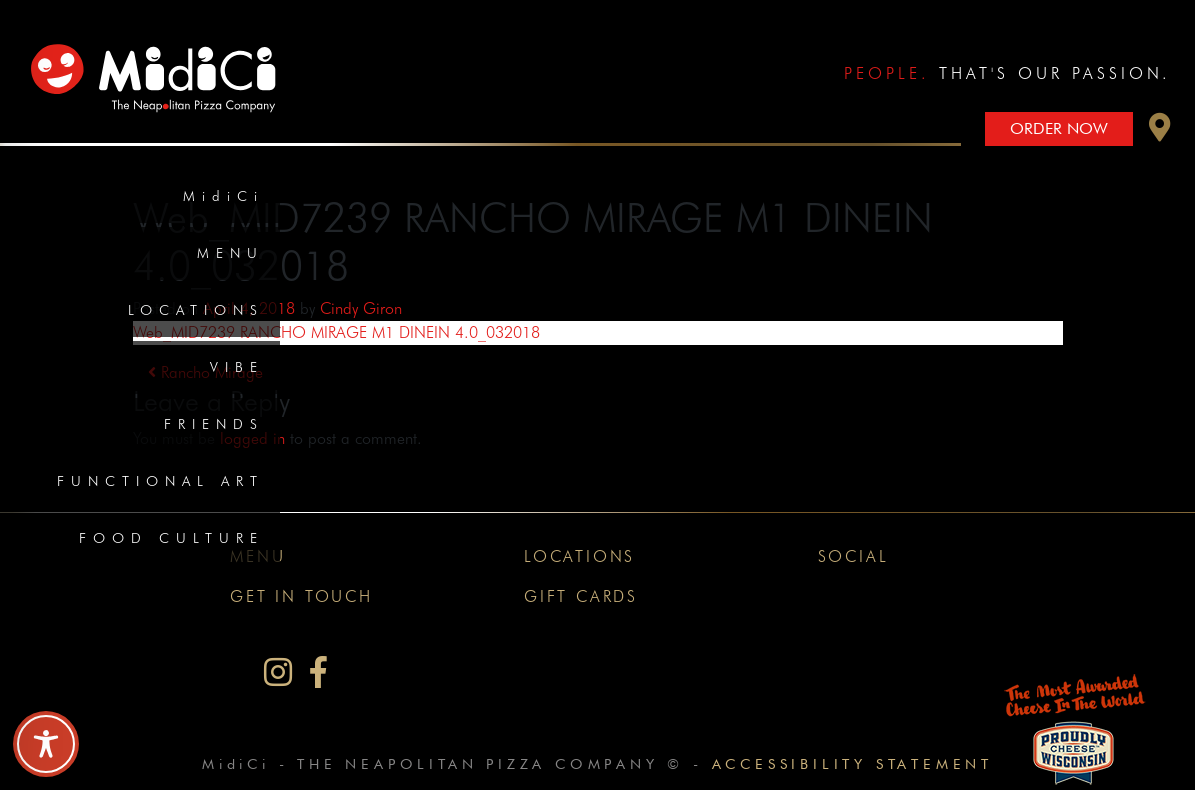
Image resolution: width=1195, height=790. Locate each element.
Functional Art (160, 481)
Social (853, 556)
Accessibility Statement (852, 763)
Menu (230, 253)
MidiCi (223, 196)
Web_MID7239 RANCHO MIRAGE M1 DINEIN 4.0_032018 (336, 332)
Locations (196, 310)
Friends (214, 424)
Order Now (1059, 128)
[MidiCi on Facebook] (318, 672)
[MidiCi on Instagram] (278, 672)
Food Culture (171, 538)
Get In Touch (301, 596)
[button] (1160, 132)
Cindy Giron (361, 308)
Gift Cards (581, 596)
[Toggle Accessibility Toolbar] (46, 744)
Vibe (237, 367)
